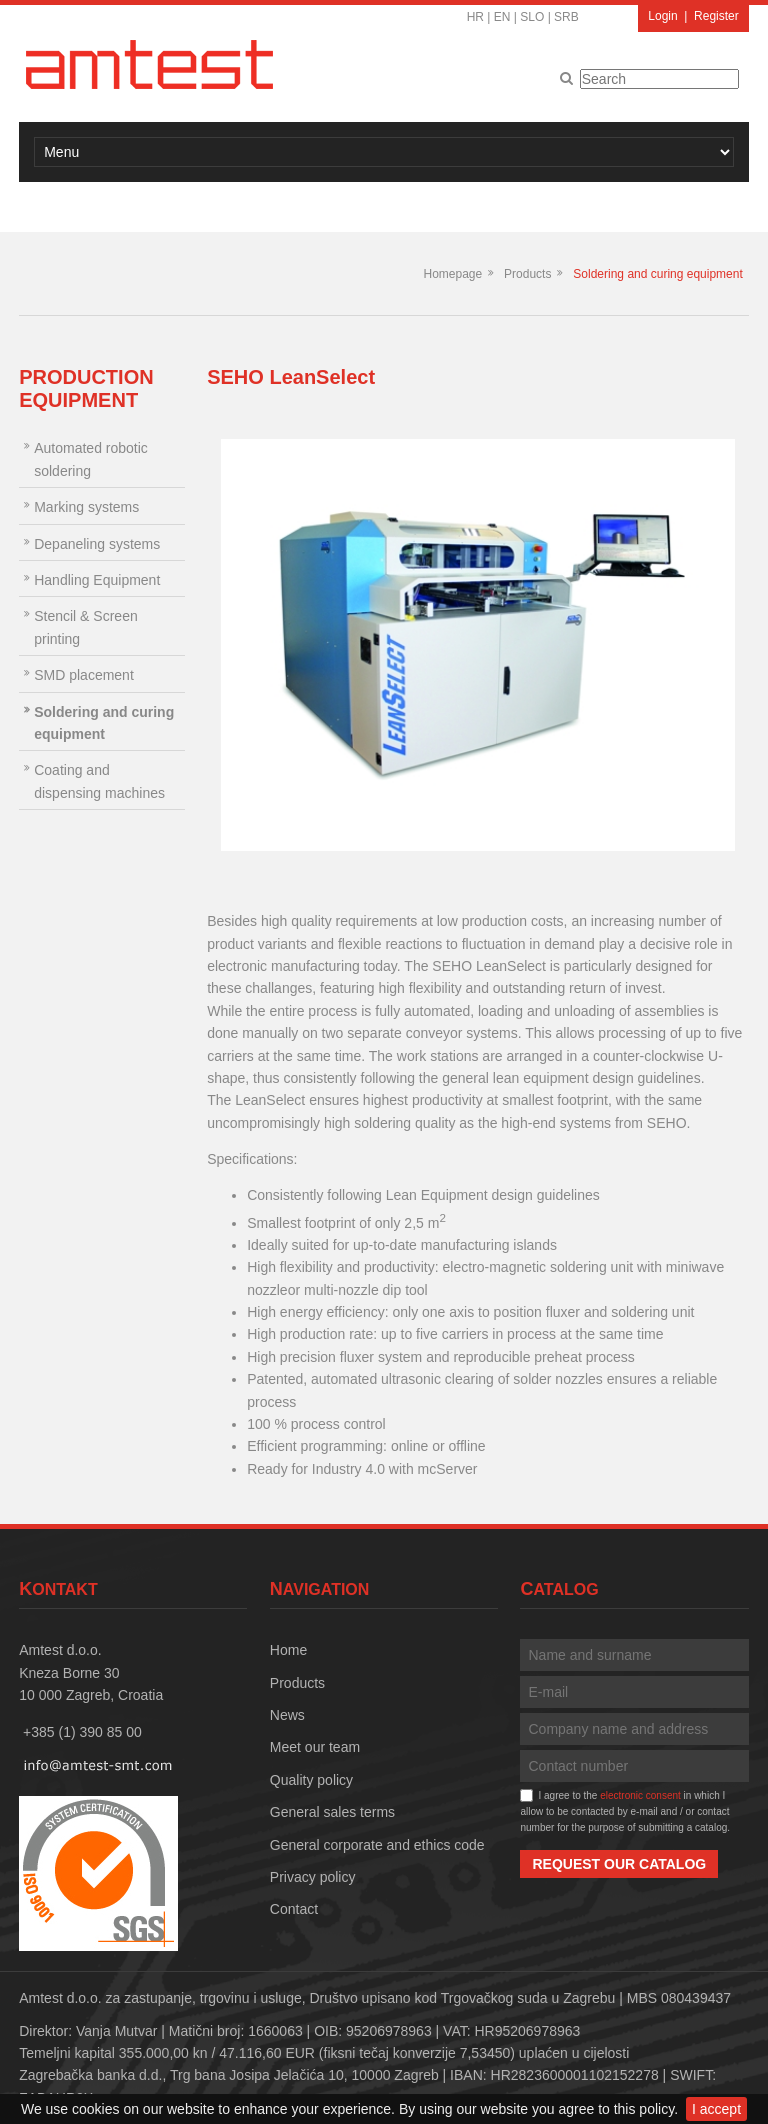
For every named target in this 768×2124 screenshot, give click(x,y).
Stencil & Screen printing (86, 627)
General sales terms (332, 1812)
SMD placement (84, 675)
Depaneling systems (97, 544)
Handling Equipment (97, 580)
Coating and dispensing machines (99, 781)
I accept (716, 2109)
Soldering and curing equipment (657, 274)
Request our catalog (619, 1864)
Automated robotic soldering (91, 459)
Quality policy (311, 1780)
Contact (294, 1909)
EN (502, 17)
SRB (566, 17)
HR (475, 17)
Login (662, 16)
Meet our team (315, 1747)
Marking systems (86, 507)
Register (716, 16)
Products (527, 274)
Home (288, 1650)
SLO (532, 17)
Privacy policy (313, 1877)
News (287, 1715)
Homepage (452, 274)
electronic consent (640, 1795)
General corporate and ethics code (377, 1845)
